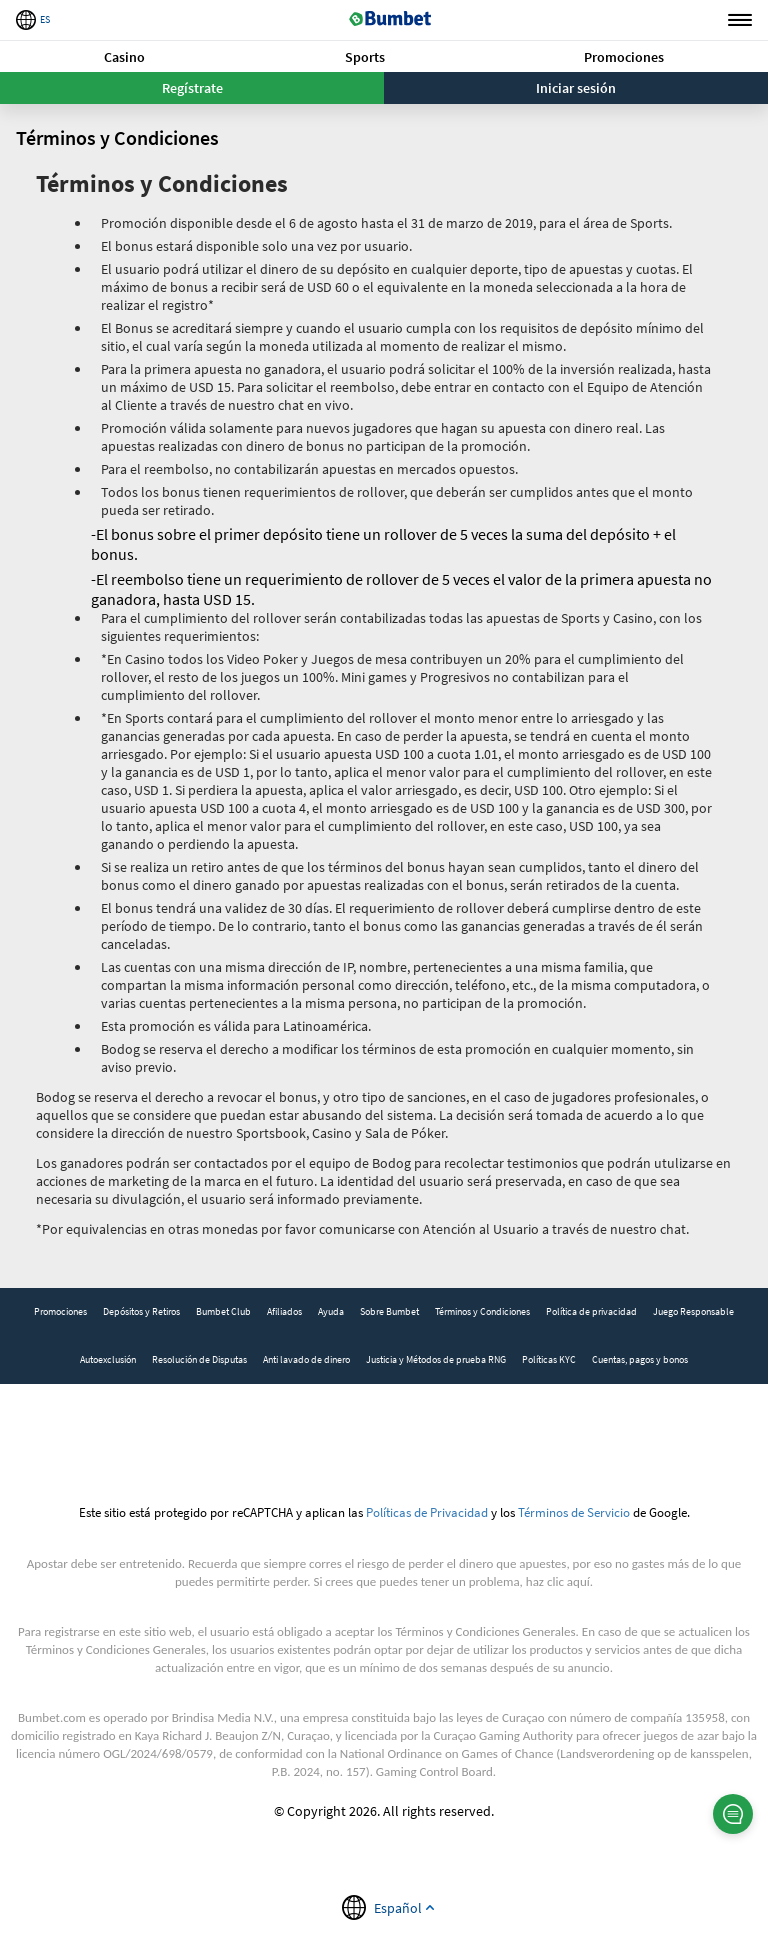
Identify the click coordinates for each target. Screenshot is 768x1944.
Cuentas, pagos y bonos (640, 1359)
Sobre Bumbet (389, 1311)
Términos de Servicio (574, 1512)
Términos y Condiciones (482, 1311)
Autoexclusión (108, 1359)
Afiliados (284, 1311)
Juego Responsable (693, 1311)
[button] (124, 56)
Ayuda (331, 1311)
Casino (124, 57)
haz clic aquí (558, 1581)
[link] (60, 1312)
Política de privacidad (591, 1311)
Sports (365, 57)
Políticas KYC (549, 1359)
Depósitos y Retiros (141, 1311)
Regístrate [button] (192, 88)
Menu (740, 20)
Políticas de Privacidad (427, 1512)
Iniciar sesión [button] (576, 88)
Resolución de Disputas (199, 1359)
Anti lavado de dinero (306, 1359)
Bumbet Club (223, 1311)
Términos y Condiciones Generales (485, 1631)
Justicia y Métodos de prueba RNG (436, 1359)
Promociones (624, 57)
